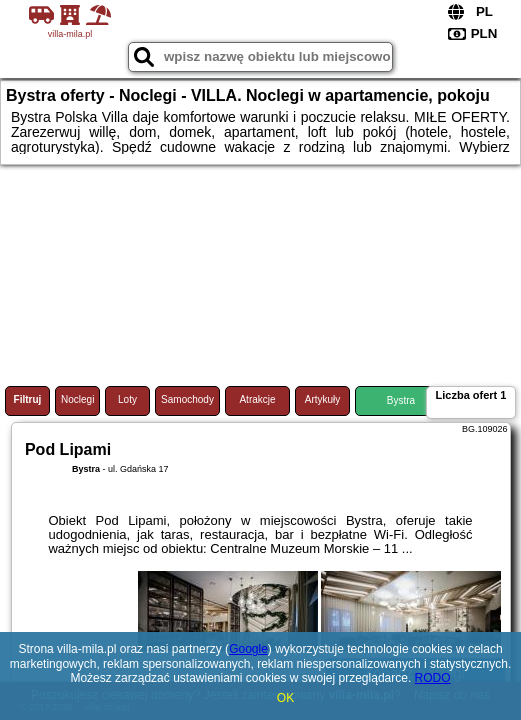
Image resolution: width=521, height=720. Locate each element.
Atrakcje (257, 399)
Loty (127, 399)
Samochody (187, 399)
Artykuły (323, 399)
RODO (433, 678)
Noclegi (77, 399)
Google (248, 649)
